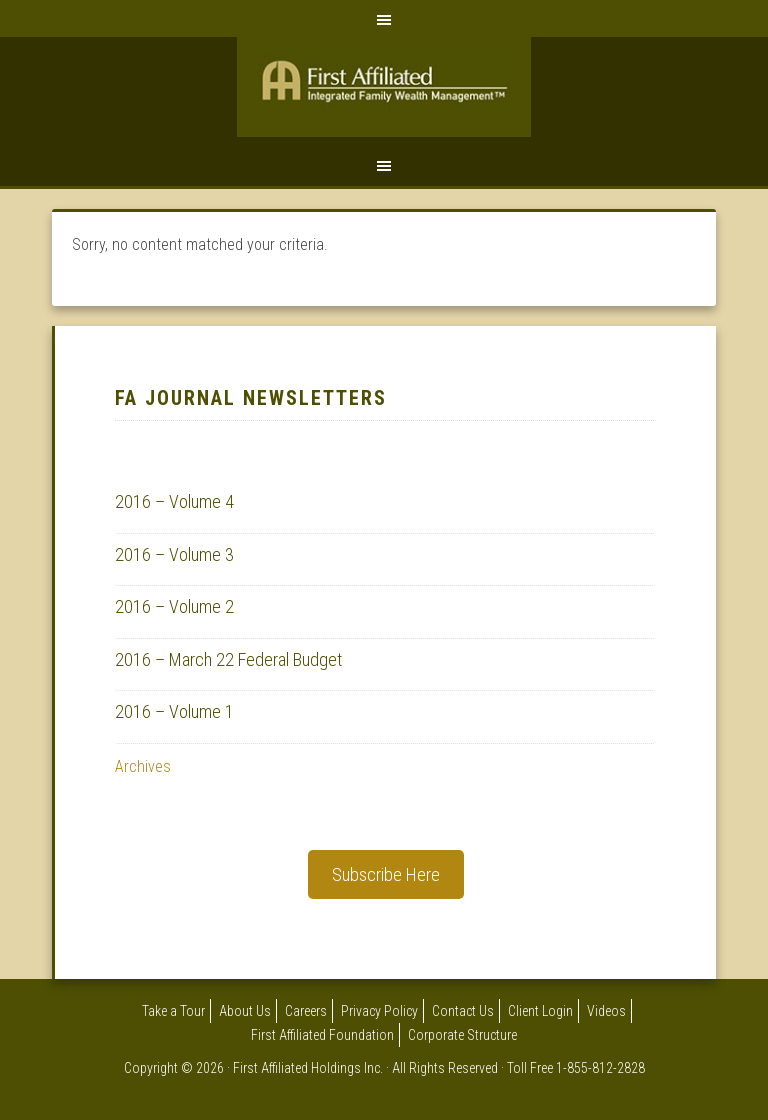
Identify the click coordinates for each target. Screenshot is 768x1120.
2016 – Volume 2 (174, 606)
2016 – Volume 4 (174, 501)
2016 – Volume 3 (174, 554)
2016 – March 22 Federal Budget (228, 659)
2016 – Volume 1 (174, 711)
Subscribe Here (386, 874)
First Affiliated (384, 92)
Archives (143, 766)
